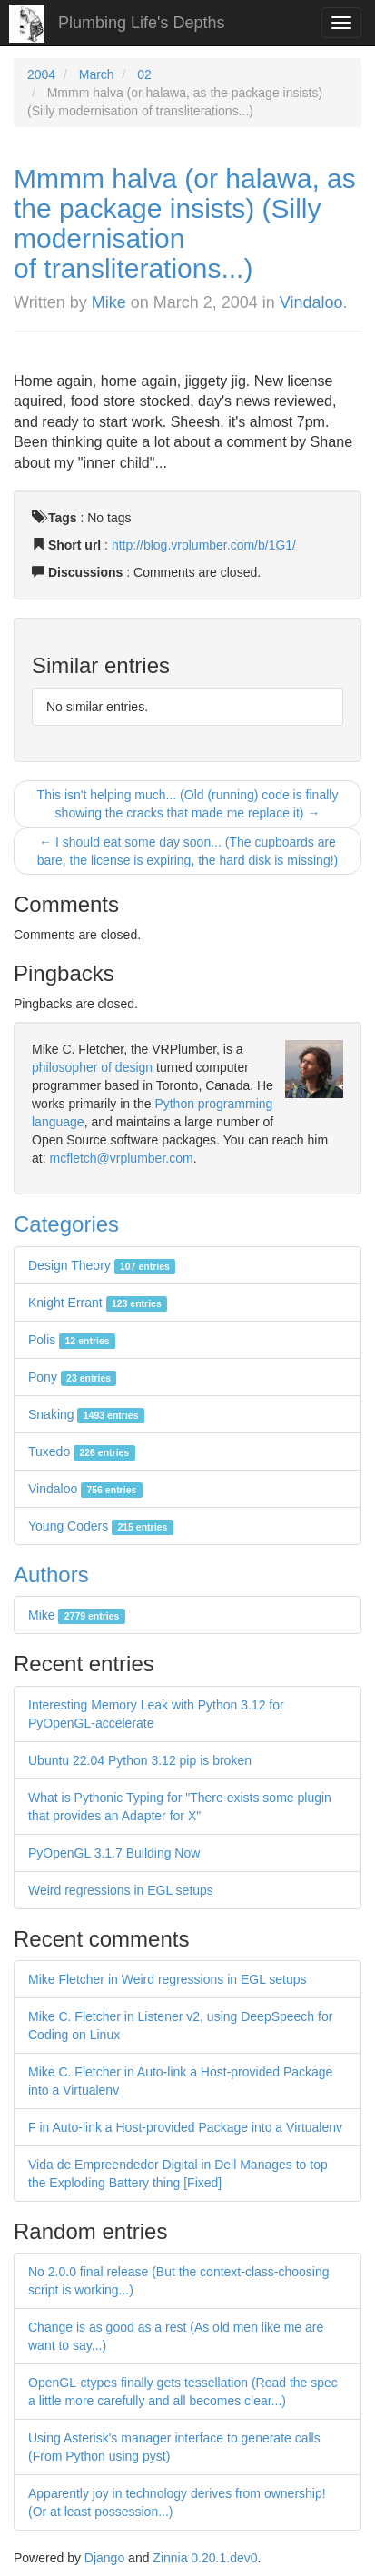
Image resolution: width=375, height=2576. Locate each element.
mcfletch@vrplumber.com (120, 1158)
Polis (71, 1340)
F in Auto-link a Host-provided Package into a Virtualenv (185, 2127)
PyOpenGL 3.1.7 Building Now (114, 1853)
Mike (109, 302)
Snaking (86, 1414)
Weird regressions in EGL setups (120, 1890)
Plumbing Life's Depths (141, 23)
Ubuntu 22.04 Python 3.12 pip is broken (140, 1760)
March (96, 74)
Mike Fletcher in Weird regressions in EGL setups (167, 1979)
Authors (51, 1574)
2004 (41, 74)
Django (104, 2558)
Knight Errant (97, 1302)
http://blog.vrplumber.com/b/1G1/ (204, 545)
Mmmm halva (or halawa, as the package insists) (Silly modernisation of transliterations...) (185, 223)
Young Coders (100, 1526)
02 (144, 74)
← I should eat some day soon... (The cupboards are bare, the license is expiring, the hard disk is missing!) (187, 851)
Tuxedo (81, 1451)
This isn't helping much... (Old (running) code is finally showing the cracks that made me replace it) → (188, 804)
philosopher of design (92, 1067)
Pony (72, 1377)
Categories (66, 1224)
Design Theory (101, 1265)
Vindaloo (311, 302)
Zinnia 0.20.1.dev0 (205, 2558)
